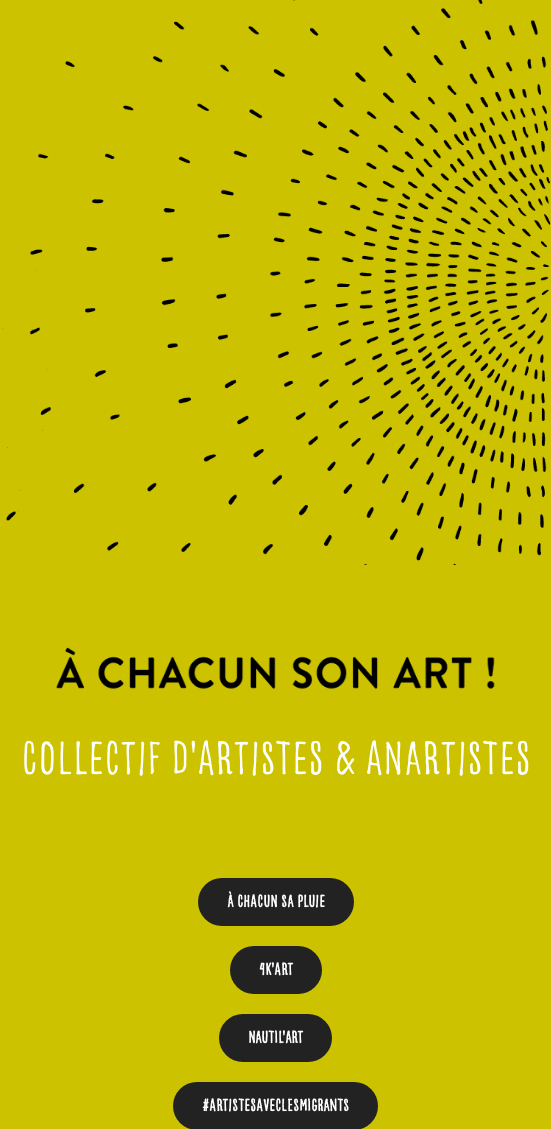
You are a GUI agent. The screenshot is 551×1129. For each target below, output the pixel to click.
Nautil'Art (275, 1037)
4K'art (276, 969)
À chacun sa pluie (276, 901)
